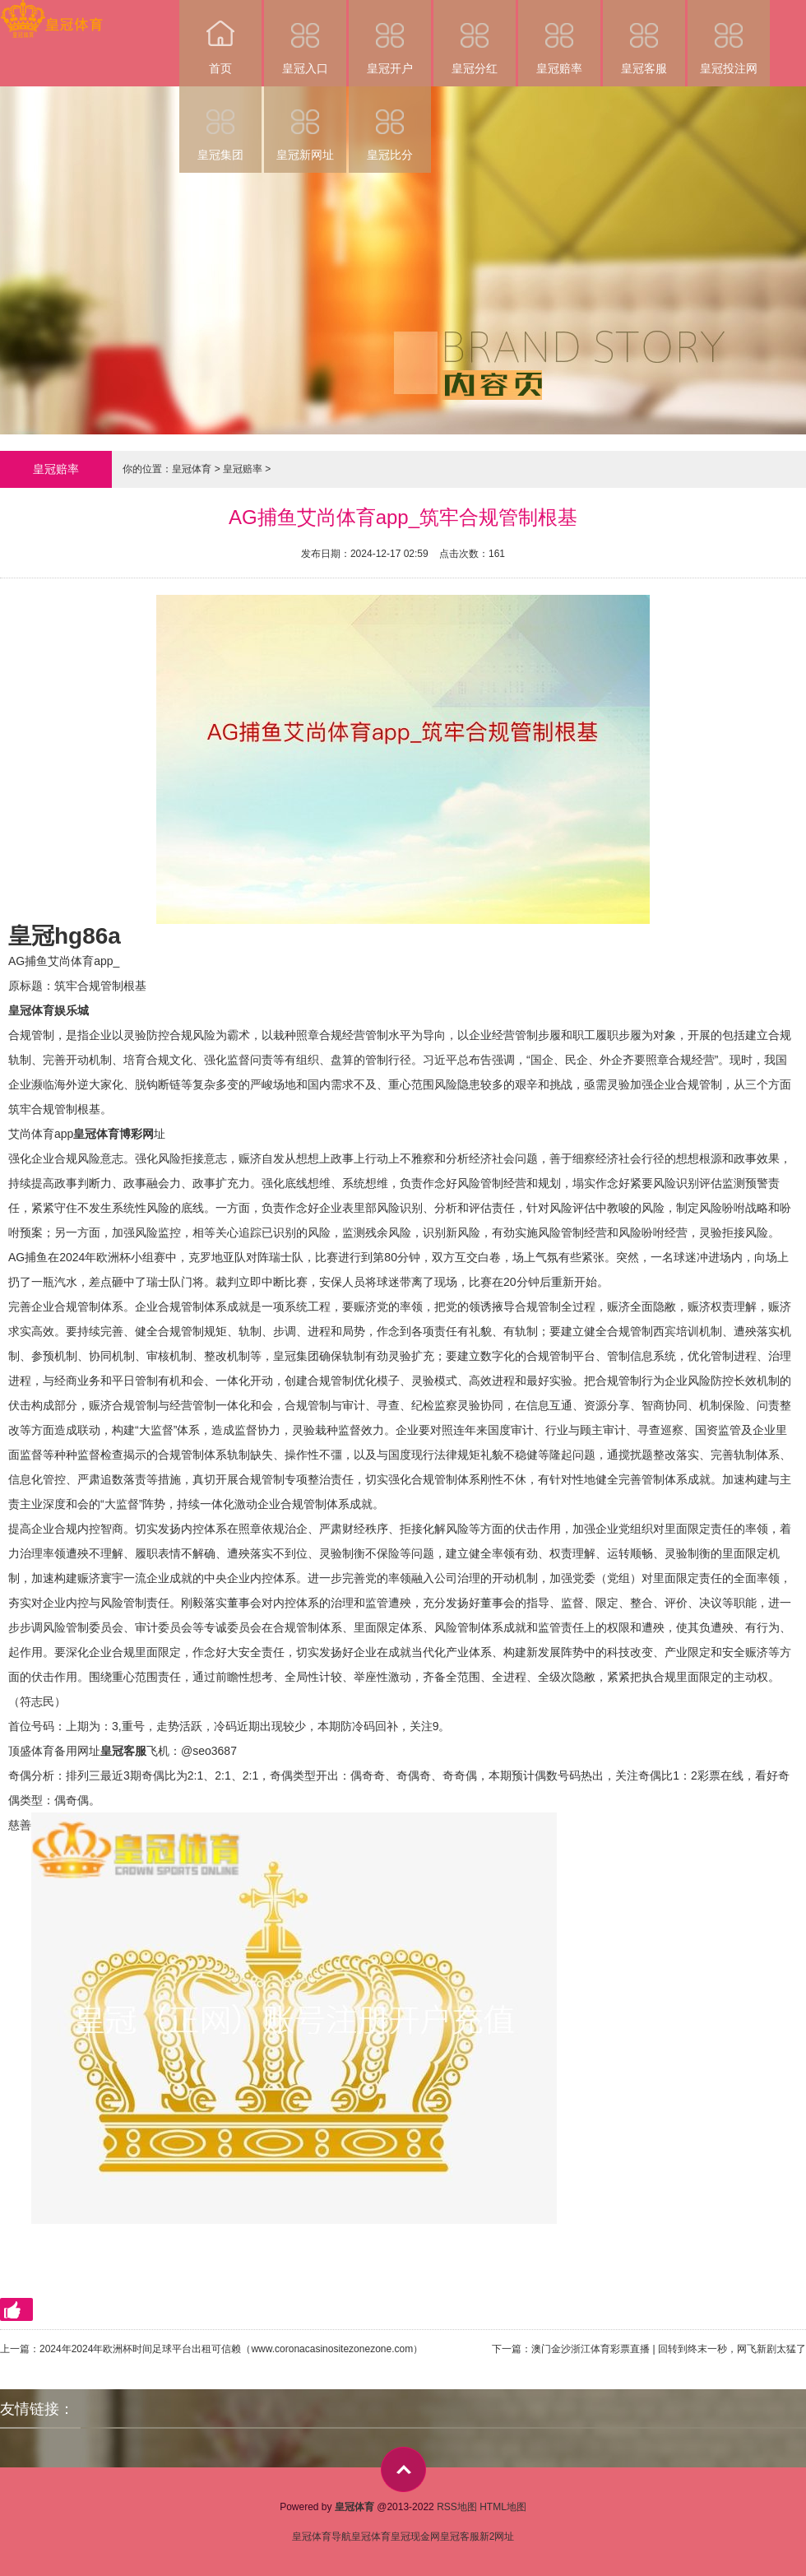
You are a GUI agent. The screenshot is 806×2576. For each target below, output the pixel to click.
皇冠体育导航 (321, 2536)
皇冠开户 (390, 37)
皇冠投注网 (729, 37)
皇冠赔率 (559, 37)
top (403, 2469)
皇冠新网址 (305, 123)
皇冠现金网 (415, 2536)
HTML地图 (502, 2507)
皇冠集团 (220, 123)
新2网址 (497, 2536)
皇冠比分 (390, 123)
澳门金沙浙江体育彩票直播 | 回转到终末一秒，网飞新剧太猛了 (668, 2349)
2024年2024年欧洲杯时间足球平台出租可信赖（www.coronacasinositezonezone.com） (231, 2349)
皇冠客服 (644, 37)
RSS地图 (457, 2507)
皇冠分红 (474, 37)
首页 (220, 37)
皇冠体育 (191, 469)
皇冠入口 (305, 37)
